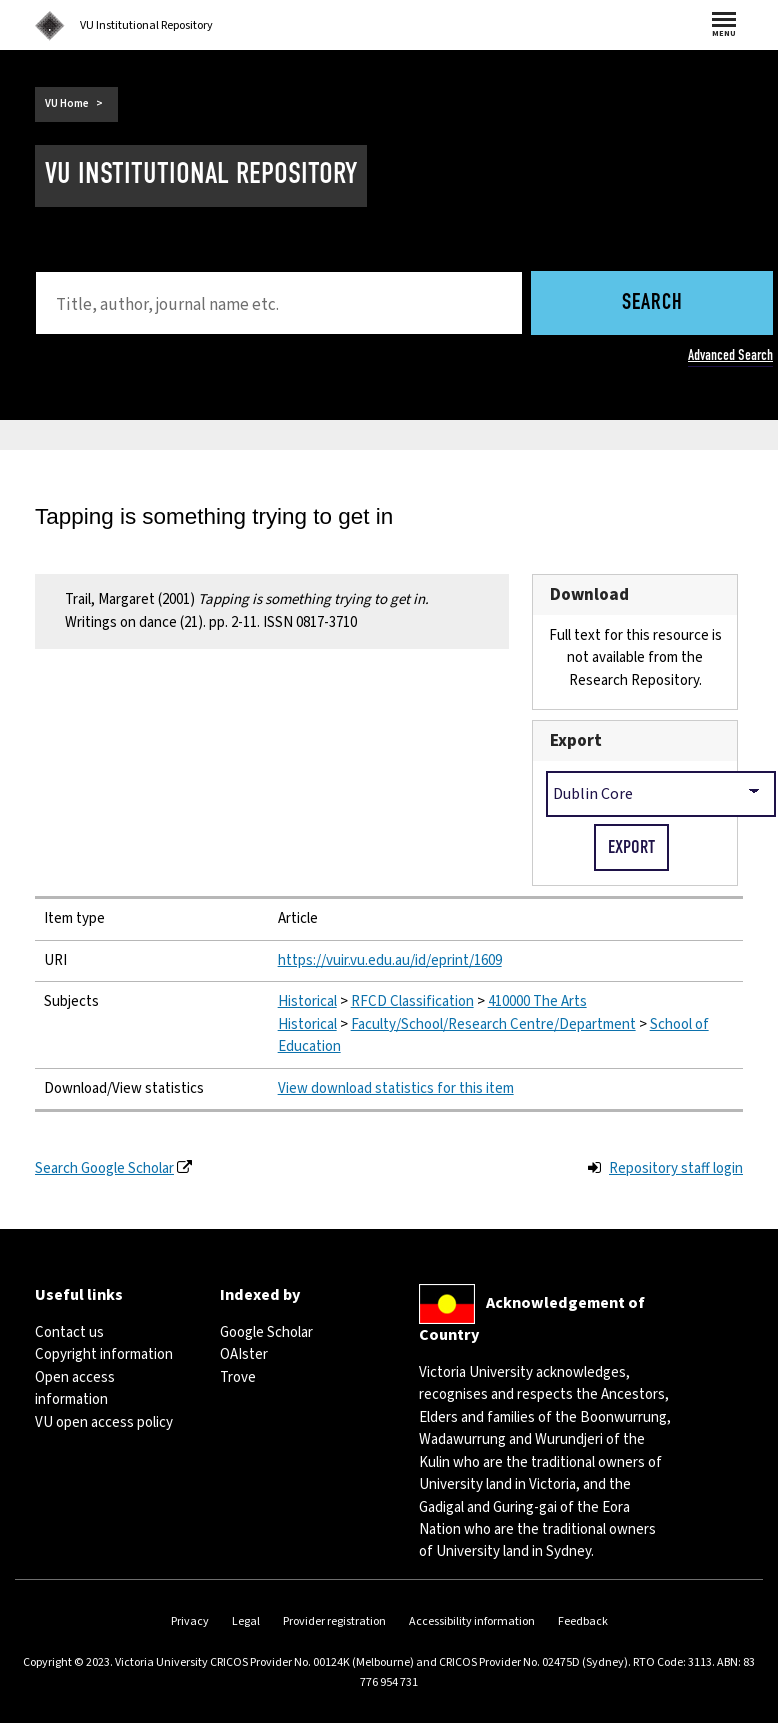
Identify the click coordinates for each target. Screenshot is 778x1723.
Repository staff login (676, 1168)
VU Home (67, 103)
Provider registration (334, 1621)
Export (576, 740)
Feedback (583, 1621)
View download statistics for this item (396, 1088)
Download (589, 594)
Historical (307, 1001)
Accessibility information (472, 1621)
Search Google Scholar (104, 1168)
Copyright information (104, 1354)
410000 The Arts (537, 1001)
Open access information (75, 1388)
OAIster (244, 1354)
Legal (246, 1621)
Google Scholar (266, 1332)
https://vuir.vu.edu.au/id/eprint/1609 (390, 960)
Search (652, 303)
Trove (238, 1377)
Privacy (190, 1621)
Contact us (69, 1332)
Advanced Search (730, 355)
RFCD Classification (412, 1001)
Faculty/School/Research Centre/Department (493, 1024)
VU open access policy (104, 1422)
